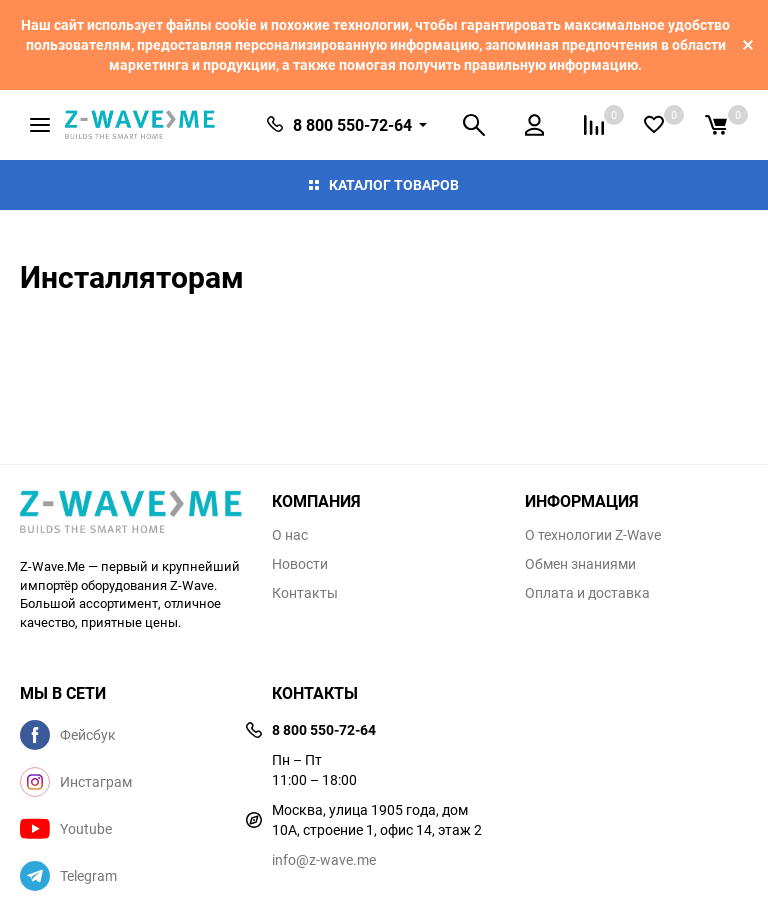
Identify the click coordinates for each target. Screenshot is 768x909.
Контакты (305, 593)
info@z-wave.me (324, 859)
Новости (300, 564)
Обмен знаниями (580, 564)
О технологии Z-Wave (593, 535)
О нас (290, 535)
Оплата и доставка (587, 593)
